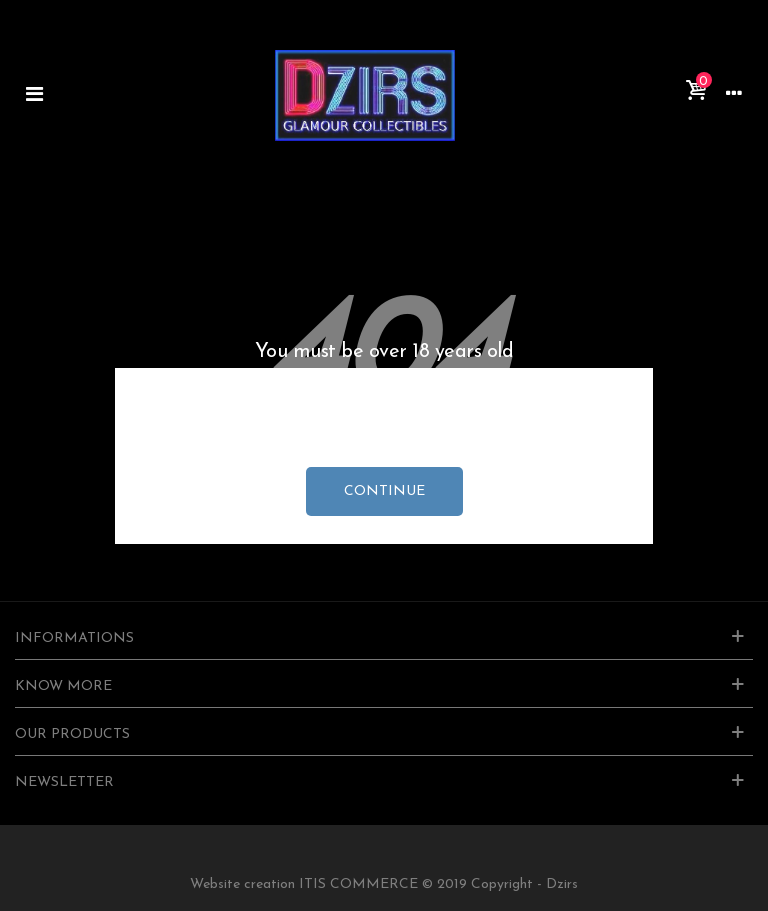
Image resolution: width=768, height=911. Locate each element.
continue (384, 491)
